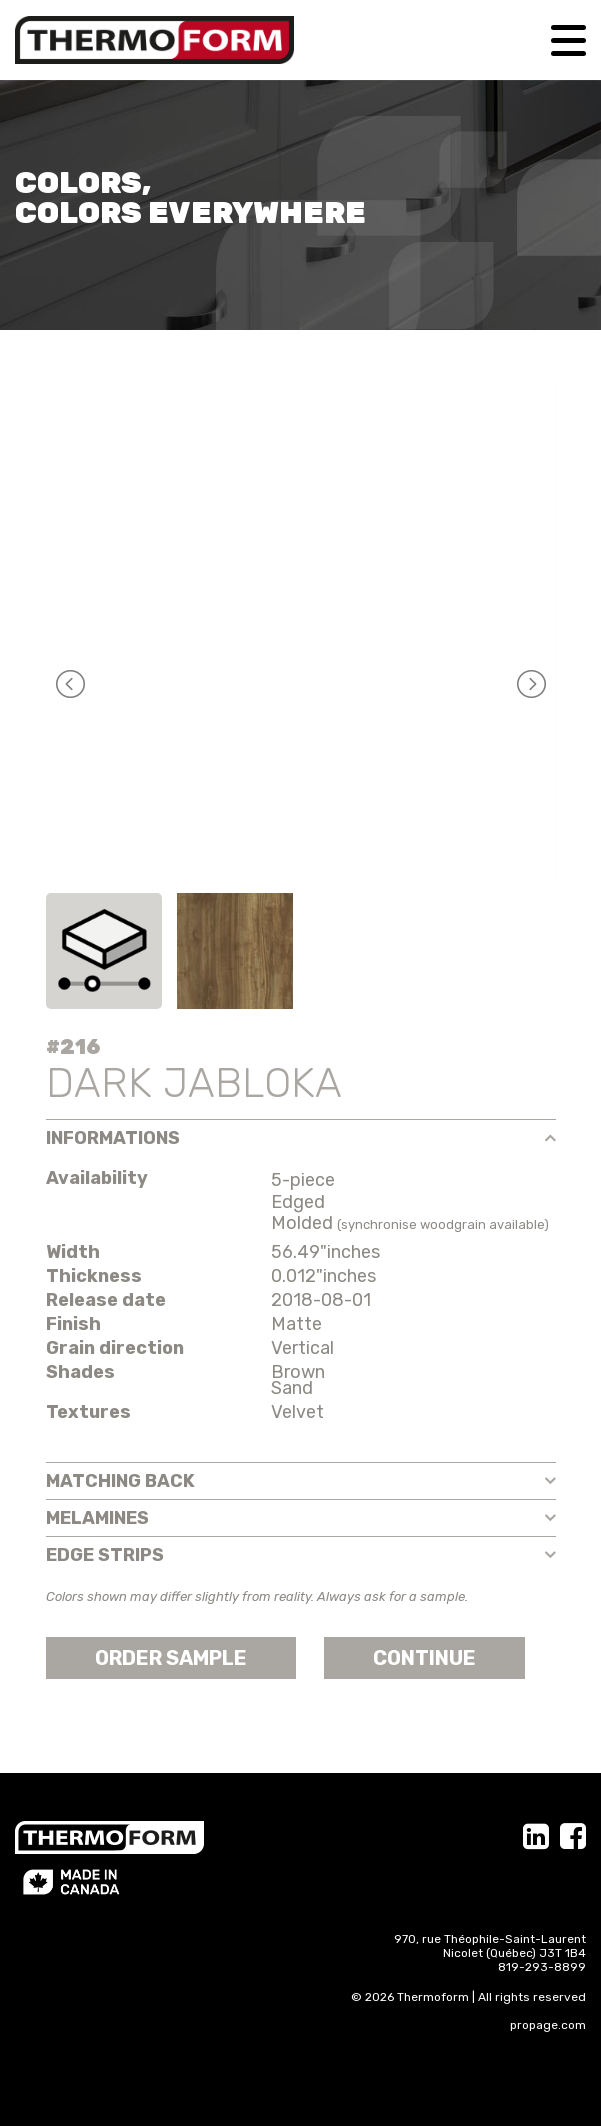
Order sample (171, 1658)
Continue (424, 1658)
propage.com (548, 2025)
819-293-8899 (542, 1967)
